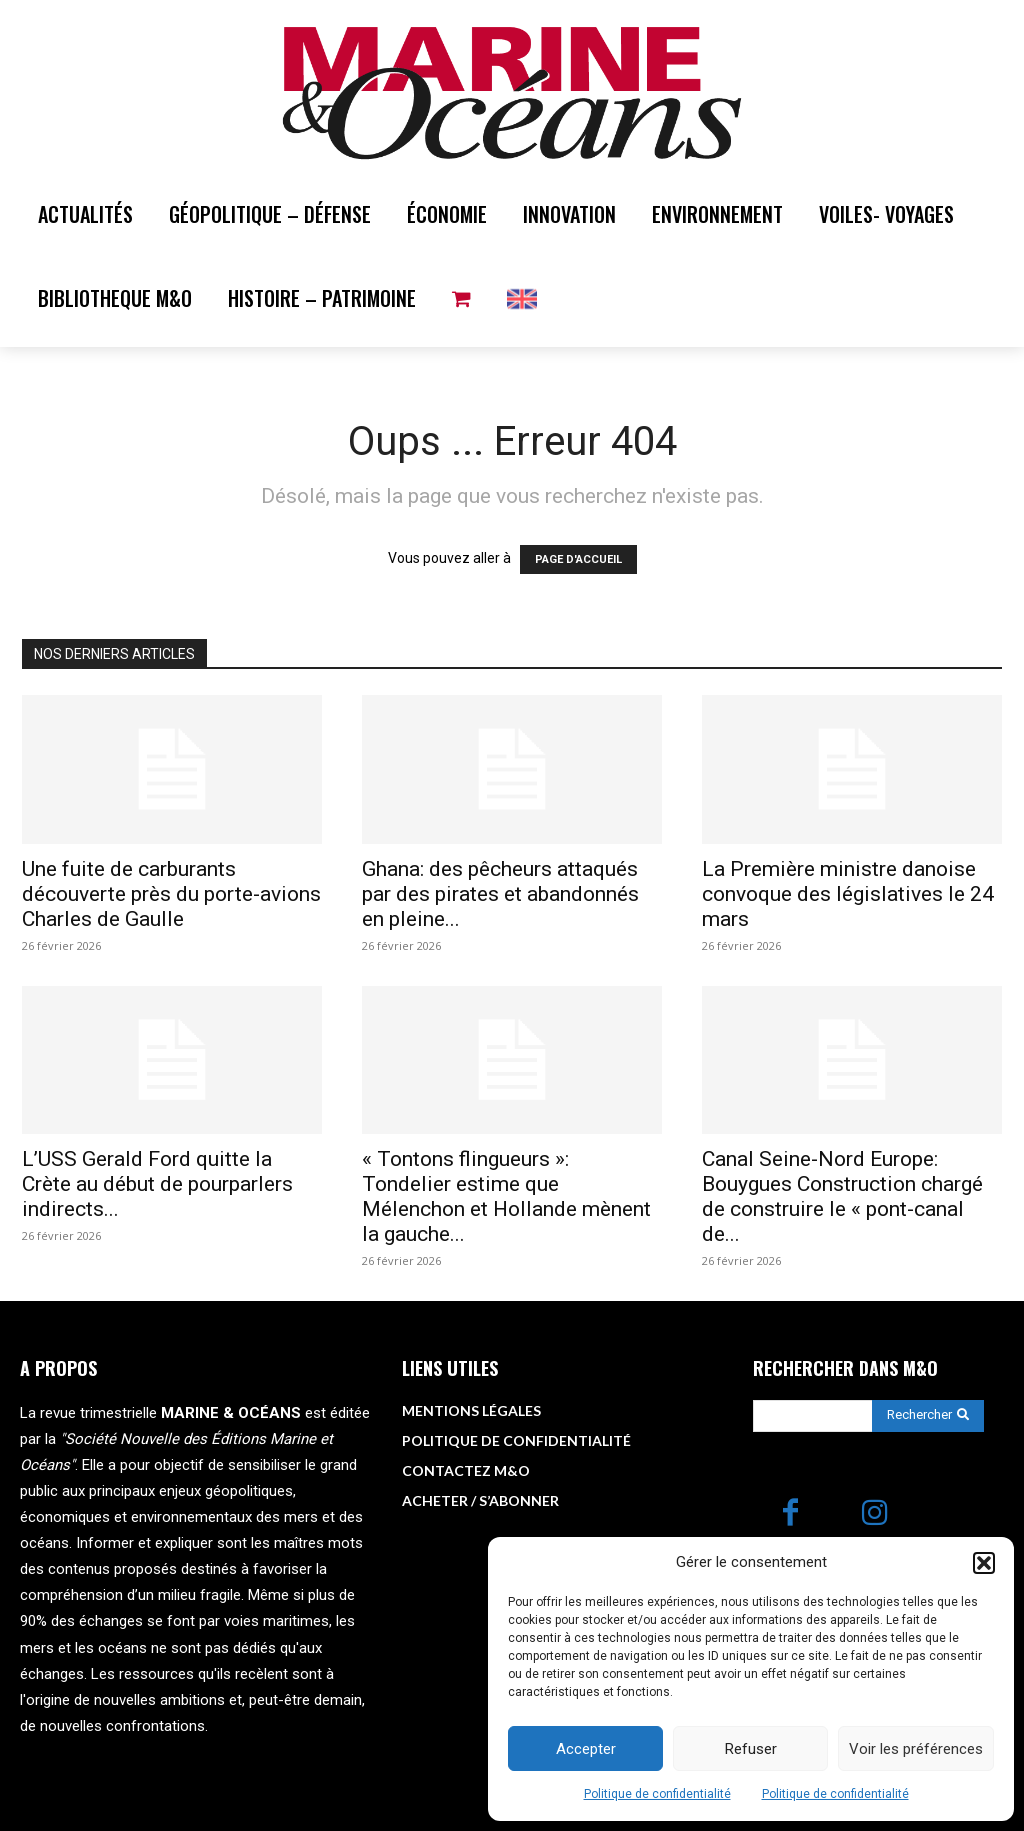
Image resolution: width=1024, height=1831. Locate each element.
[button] (984, 1563)
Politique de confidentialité (657, 1794)
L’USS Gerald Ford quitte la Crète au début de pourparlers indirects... (157, 1184)
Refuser (751, 1749)
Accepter (586, 1749)
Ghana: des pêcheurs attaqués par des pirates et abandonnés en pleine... (500, 894)
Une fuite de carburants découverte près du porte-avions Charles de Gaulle (171, 894)
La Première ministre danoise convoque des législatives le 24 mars (848, 894)
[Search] (928, 1416)
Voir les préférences (916, 1749)
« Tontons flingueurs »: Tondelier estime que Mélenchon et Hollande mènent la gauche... (506, 1196)
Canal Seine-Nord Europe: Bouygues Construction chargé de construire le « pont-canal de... (842, 1196)
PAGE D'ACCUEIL (578, 559)
